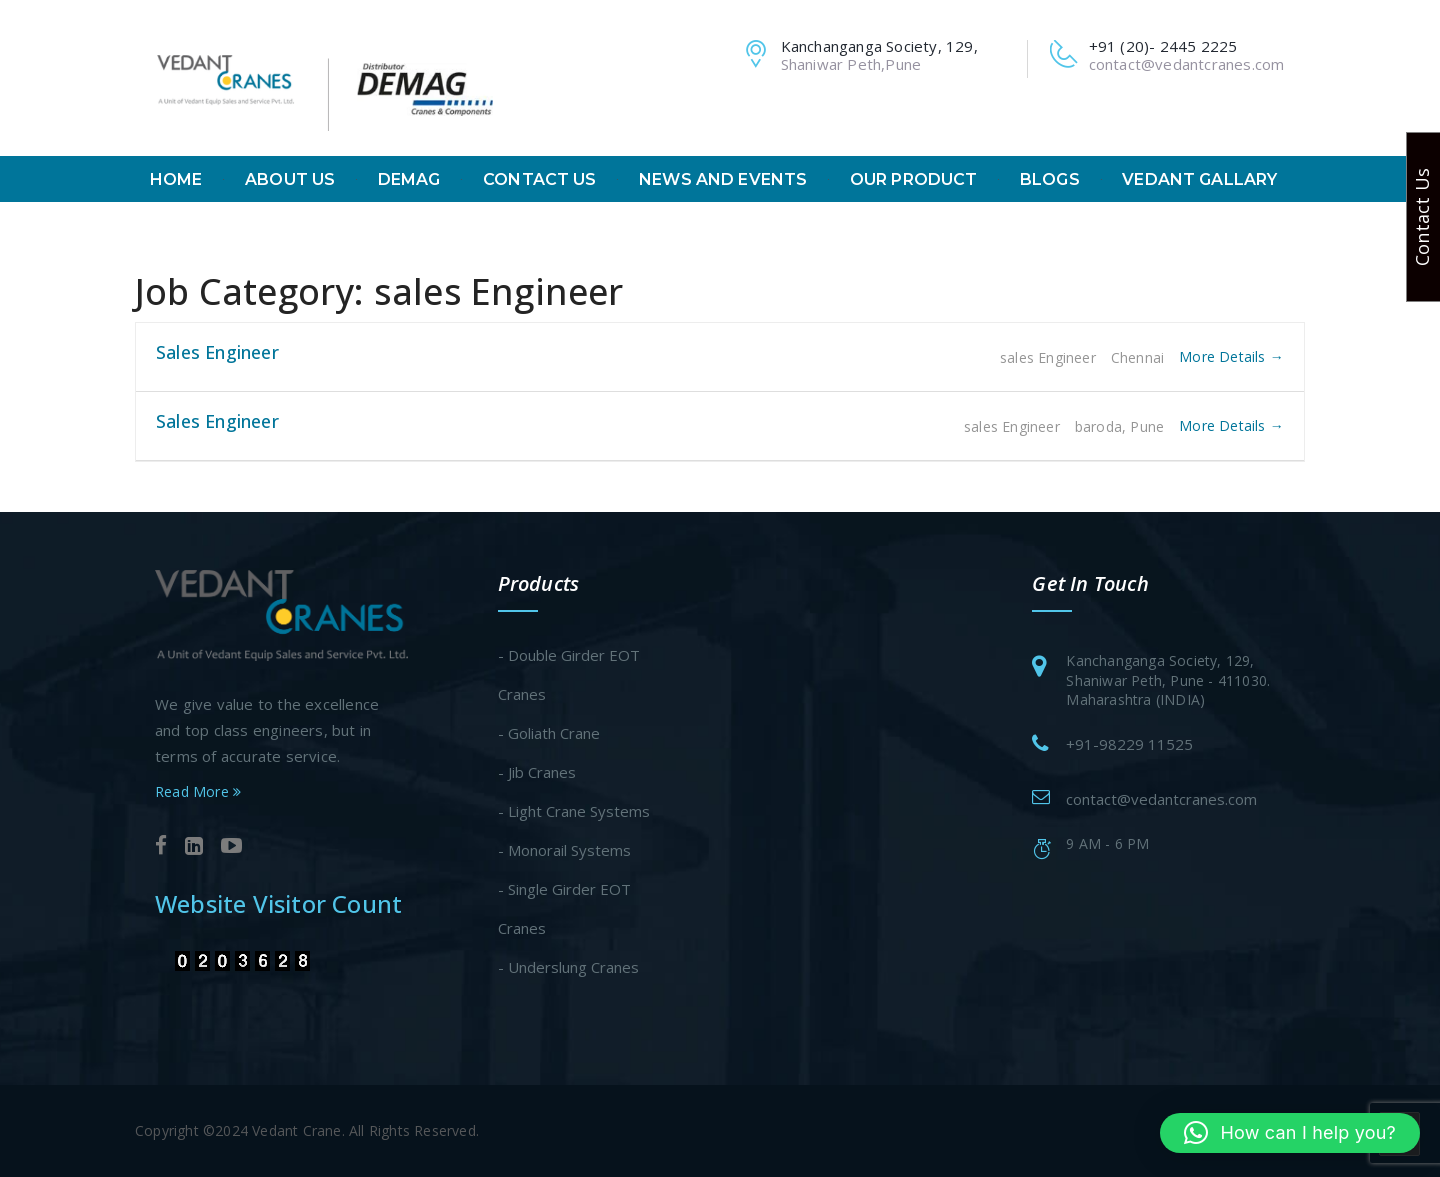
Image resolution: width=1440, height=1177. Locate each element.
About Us (290, 180)
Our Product (914, 180)
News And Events (723, 180)
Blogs (1050, 180)
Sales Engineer (217, 352)
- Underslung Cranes (568, 967)
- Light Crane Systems (574, 811)
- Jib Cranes (537, 772)
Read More (198, 791)
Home (176, 180)
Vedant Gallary (1199, 180)
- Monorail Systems (564, 850)
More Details (1231, 356)
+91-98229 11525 (1129, 744)
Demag (409, 180)
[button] (1290, 1133)
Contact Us (539, 180)
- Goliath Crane (549, 733)
